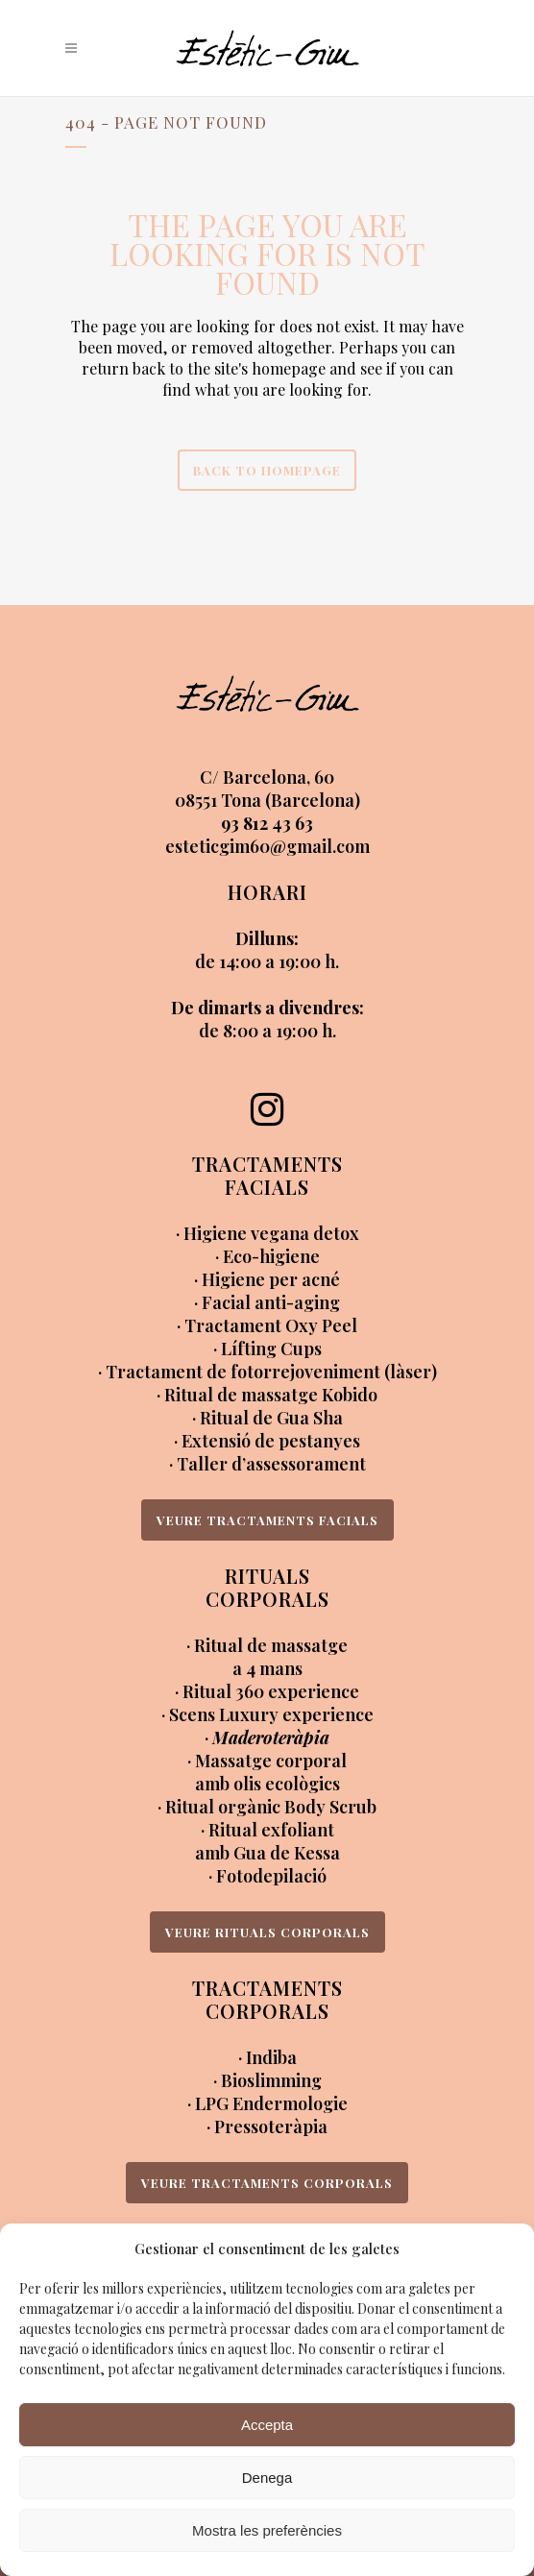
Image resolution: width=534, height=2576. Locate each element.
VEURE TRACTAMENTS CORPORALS (267, 2183)
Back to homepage (267, 470)
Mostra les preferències (267, 2530)
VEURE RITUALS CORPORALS (267, 1932)
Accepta (267, 2425)
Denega (267, 2477)
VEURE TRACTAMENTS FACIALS (267, 1520)
